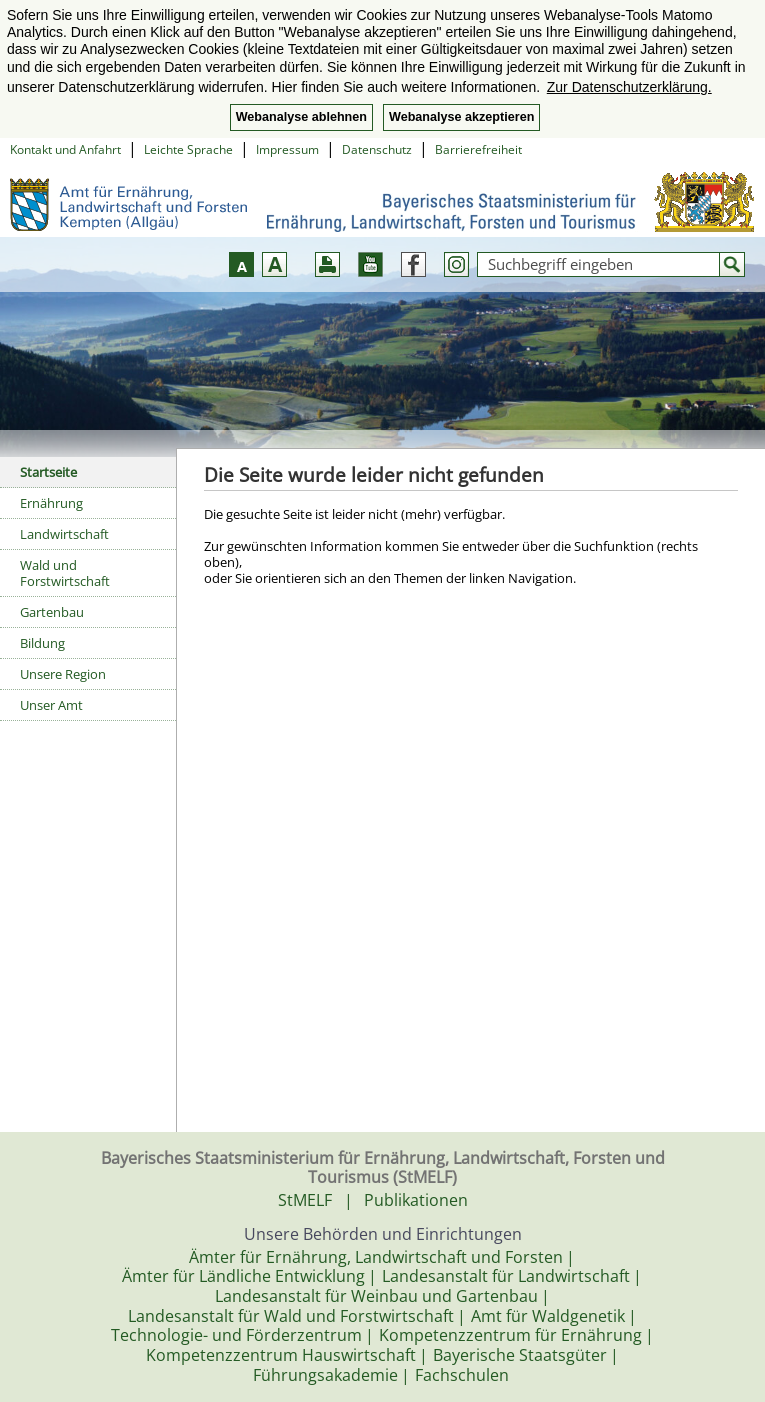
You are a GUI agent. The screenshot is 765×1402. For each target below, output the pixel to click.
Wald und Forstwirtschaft (65, 573)
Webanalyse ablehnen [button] (301, 117)
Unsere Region (63, 674)
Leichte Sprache (188, 149)
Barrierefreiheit (478, 149)
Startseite (48, 472)
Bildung (42, 643)
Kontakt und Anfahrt (65, 149)
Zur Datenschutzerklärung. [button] (629, 87)
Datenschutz (377, 149)
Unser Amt (51, 705)
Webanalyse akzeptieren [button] (461, 117)
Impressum (287, 149)
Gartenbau (52, 612)
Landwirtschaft (64, 534)
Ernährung (51, 503)
